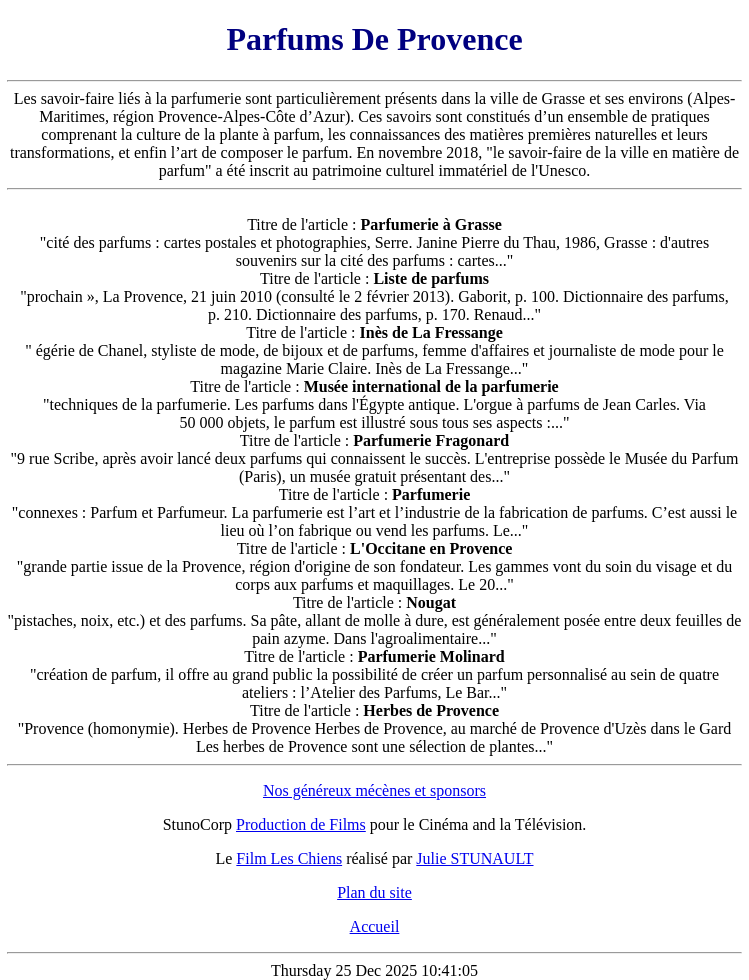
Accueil (375, 926)
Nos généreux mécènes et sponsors (374, 790)
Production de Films (301, 824)
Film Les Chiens (289, 858)
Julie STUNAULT (474, 858)
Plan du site (374, 892)
